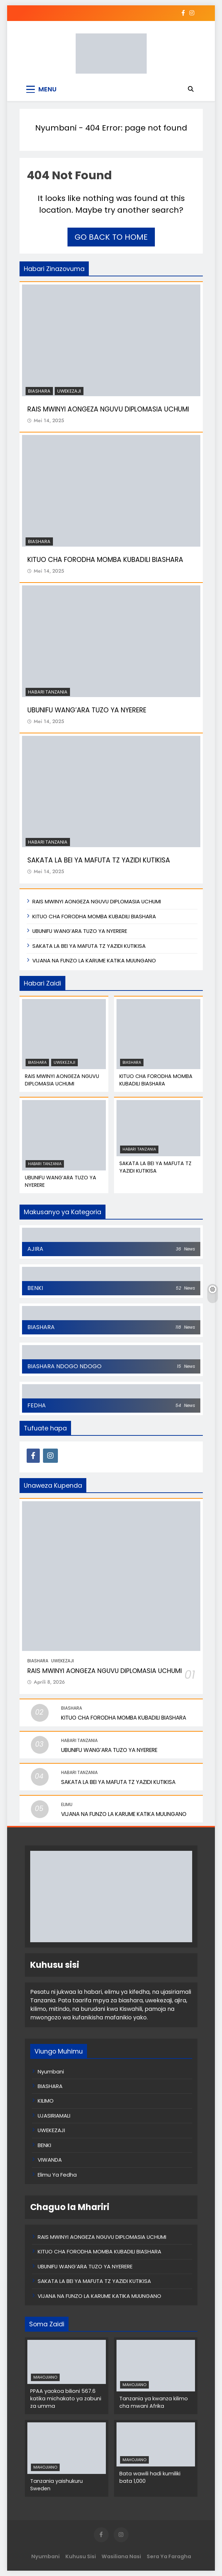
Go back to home (111, 237)
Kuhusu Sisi (80, 2556)
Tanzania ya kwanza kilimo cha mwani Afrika (153, 2402)
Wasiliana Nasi (121, 2556)
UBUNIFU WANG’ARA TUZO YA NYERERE (86, 710)
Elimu (66, 1804)
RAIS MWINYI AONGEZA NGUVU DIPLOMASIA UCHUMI (108, 409)
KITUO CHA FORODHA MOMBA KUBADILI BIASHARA (105, 559)
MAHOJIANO (45, 2377)
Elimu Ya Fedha (57, 2174)
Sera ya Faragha (169, 2556)
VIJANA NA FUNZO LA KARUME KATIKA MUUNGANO (94, 960)
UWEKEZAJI (69, 391)
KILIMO (46, 2100)
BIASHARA (39, 391)
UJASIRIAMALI (54, 2115)
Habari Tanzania (47, 692)
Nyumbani (56, 127)
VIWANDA (50, 2159)
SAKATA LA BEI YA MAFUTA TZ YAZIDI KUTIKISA (98, 860)
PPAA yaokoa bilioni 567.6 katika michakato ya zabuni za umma (65, 2399)
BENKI (44, 2145)
